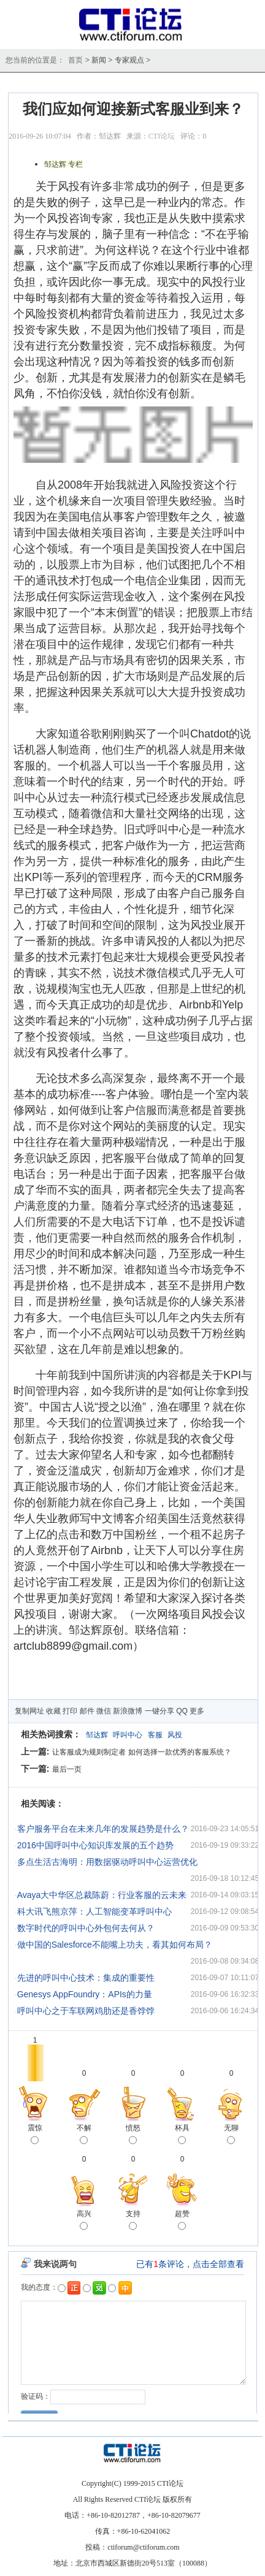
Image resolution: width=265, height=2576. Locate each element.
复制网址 (29, 1711)
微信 (103, 1711)
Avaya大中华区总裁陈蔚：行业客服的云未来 (102, 1895)
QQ (182, 1711)
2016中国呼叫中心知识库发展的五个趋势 (95, 1845)
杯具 (182, 2135)
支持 (133, 2221)
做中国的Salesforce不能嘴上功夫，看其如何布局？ (114, 1944)
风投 (174, 1735)
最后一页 (67, 1769)
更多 (197, 1711)
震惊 (35, 2135)
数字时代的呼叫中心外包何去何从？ (86, 1928)
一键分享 (159, 1711)
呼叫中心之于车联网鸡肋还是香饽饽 (86, 2011)
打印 (70, 1711)
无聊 (231, 2135)
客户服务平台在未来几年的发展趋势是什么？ (103, 1829)
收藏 (53, 1711)
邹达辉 (97, 1735)
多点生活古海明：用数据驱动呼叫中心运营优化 (107, 1862)
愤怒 (133, 2135)
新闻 (98, 60)
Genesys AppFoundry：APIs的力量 (84, 1994)
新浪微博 (127, 1711)
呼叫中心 (127, 1735)
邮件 (87, 1711)
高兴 (84, 2221)
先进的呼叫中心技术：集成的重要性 (86, 1978)
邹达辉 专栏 (63, 164)
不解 (84, 2135)
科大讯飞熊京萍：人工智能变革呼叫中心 (94, 1911)
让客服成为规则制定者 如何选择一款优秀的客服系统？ (141, 1752)
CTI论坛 (161, 136)
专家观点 (129, 60)
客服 (155, 1735)
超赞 (182, 2221)
